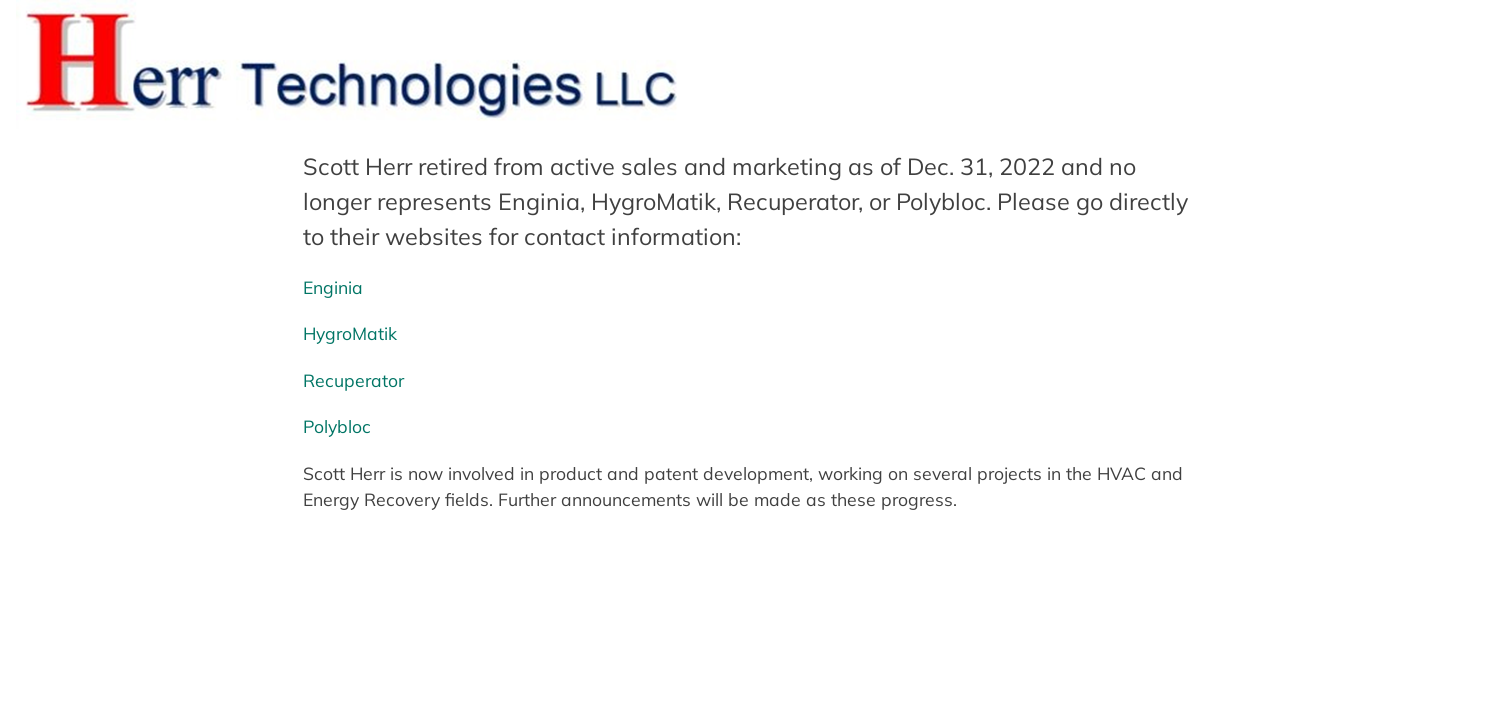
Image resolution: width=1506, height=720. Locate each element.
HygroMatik (350, 333)
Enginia (333, 287)
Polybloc (337, 426)
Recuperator (353, 380)
